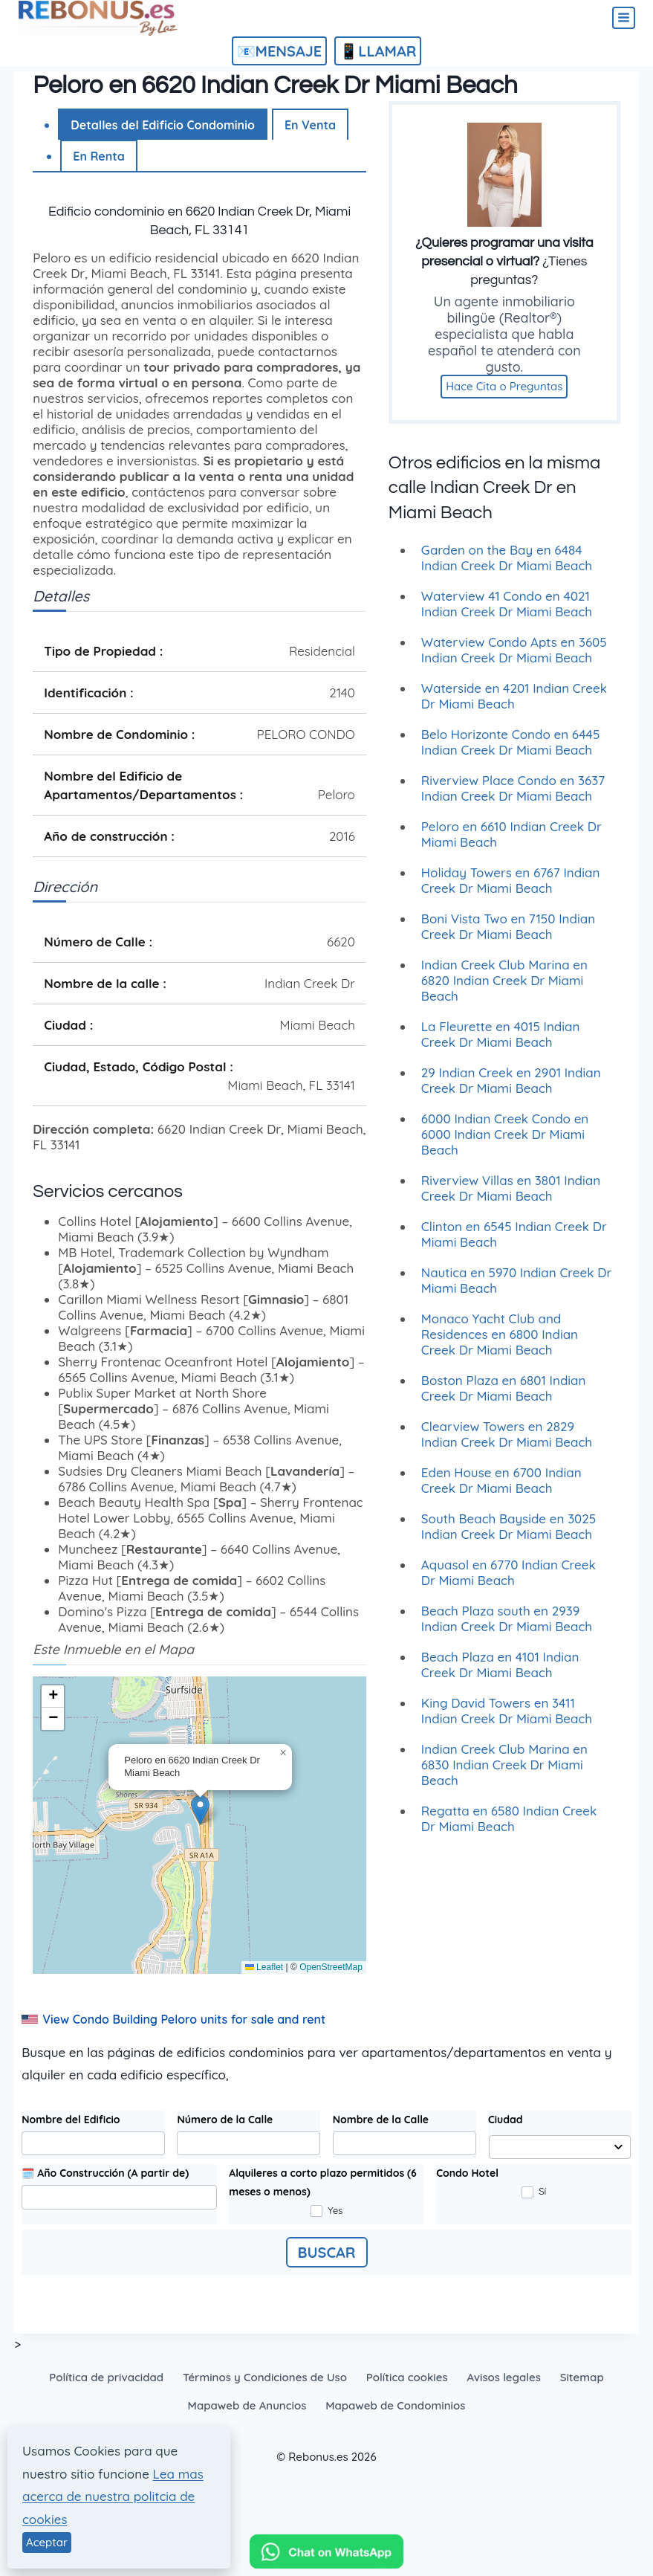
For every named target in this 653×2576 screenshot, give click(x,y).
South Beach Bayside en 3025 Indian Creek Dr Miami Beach (508, 1536)
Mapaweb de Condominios (395, 2405)
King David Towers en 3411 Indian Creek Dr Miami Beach (506, 1720)
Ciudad (505, 2119)
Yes (327, 2211)
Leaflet (264, 1967)
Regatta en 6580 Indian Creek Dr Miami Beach (509, 1828)
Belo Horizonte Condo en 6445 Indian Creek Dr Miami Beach (510, 751)
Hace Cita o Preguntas (504, 397)
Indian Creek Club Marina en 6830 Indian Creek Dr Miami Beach (504, 1774)
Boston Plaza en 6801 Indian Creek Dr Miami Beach (503, 1397)
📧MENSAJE (279, 51)
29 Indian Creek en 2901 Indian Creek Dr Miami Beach (511, 1089)
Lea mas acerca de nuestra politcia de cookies (113, 2496)
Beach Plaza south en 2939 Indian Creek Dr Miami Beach (506, 1628)
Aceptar (47, 2542)
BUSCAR (327, 2252)
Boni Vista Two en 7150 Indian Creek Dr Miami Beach (508, 936)
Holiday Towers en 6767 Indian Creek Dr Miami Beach (510, 890)
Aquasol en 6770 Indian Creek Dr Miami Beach (508, 1582)
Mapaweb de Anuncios (247, 2405)
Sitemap (582, 2377)
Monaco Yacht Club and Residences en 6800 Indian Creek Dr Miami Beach (499, 1343)
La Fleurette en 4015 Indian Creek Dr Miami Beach (500, 1043)
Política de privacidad (106, 2377)
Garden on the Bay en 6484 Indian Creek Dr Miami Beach (506, 567)
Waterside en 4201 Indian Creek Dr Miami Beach (514, 705)
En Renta (99, 156)
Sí (534, 2191)
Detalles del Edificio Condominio (163, 124)
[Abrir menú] (623, 18)
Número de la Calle (225, 2119)
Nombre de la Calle (381, 2119)
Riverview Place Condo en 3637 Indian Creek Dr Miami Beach (513, 797)
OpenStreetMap (331, 1967)
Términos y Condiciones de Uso (265, 2377)
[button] (200, 1810)
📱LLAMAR (378, 51)
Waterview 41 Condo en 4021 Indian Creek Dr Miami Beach (506, 613)
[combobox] (559, 2147)
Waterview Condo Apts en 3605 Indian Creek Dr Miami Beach (514, 659)
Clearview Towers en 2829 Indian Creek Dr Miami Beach (506, 1443)
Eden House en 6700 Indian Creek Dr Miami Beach (501, 1489)
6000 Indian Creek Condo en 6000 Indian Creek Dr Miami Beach (504, 1143)
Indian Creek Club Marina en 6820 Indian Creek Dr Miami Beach (504, 989)
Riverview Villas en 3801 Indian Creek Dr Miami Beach (510, 1197)
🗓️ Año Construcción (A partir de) (105, 2173)
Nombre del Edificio (71, 2119)
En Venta (310, 124)
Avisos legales (503, 2377)
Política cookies (407, 2377)
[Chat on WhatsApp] (326, 2555)
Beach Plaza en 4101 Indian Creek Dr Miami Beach (500, 1674)
